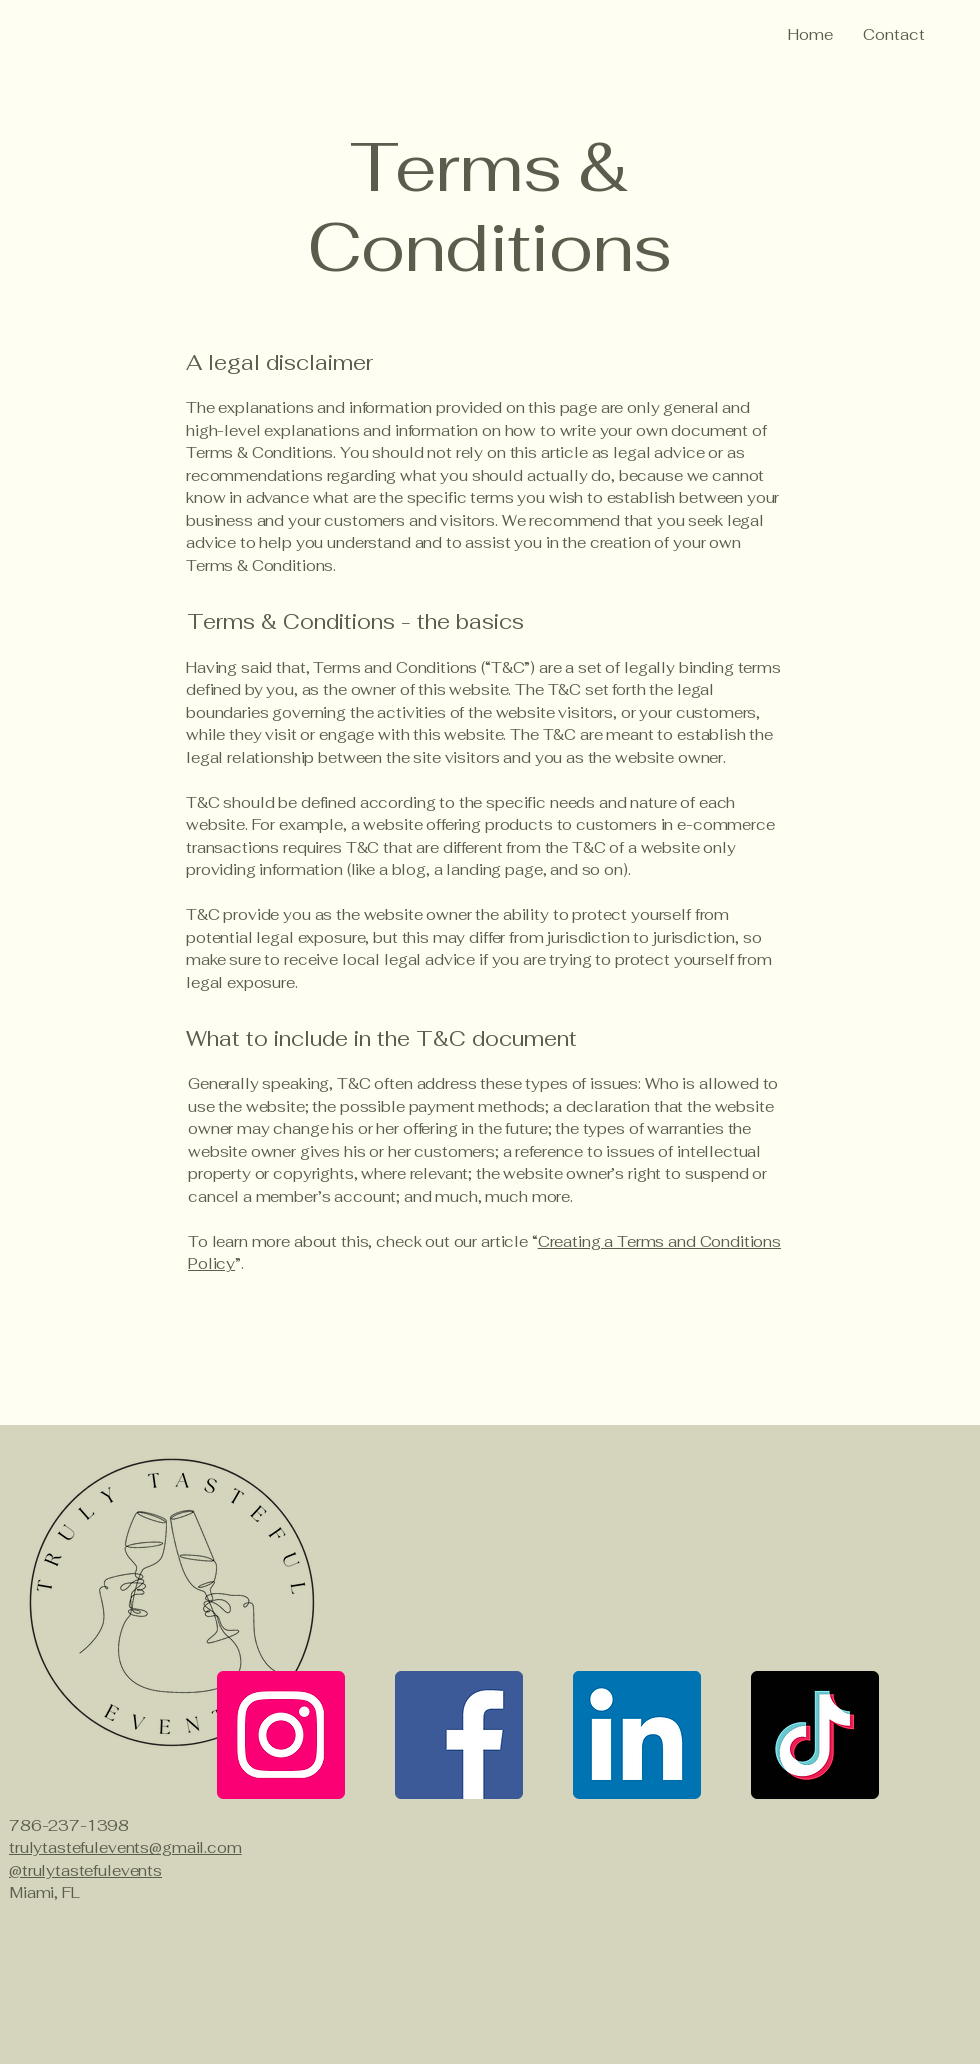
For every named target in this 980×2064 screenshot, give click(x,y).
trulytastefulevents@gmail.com (125, 1847)
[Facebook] (459, 1735)
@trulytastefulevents (85, 1870)
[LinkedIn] (637, 1735)
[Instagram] (281, 1735)
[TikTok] (815, 1735)
